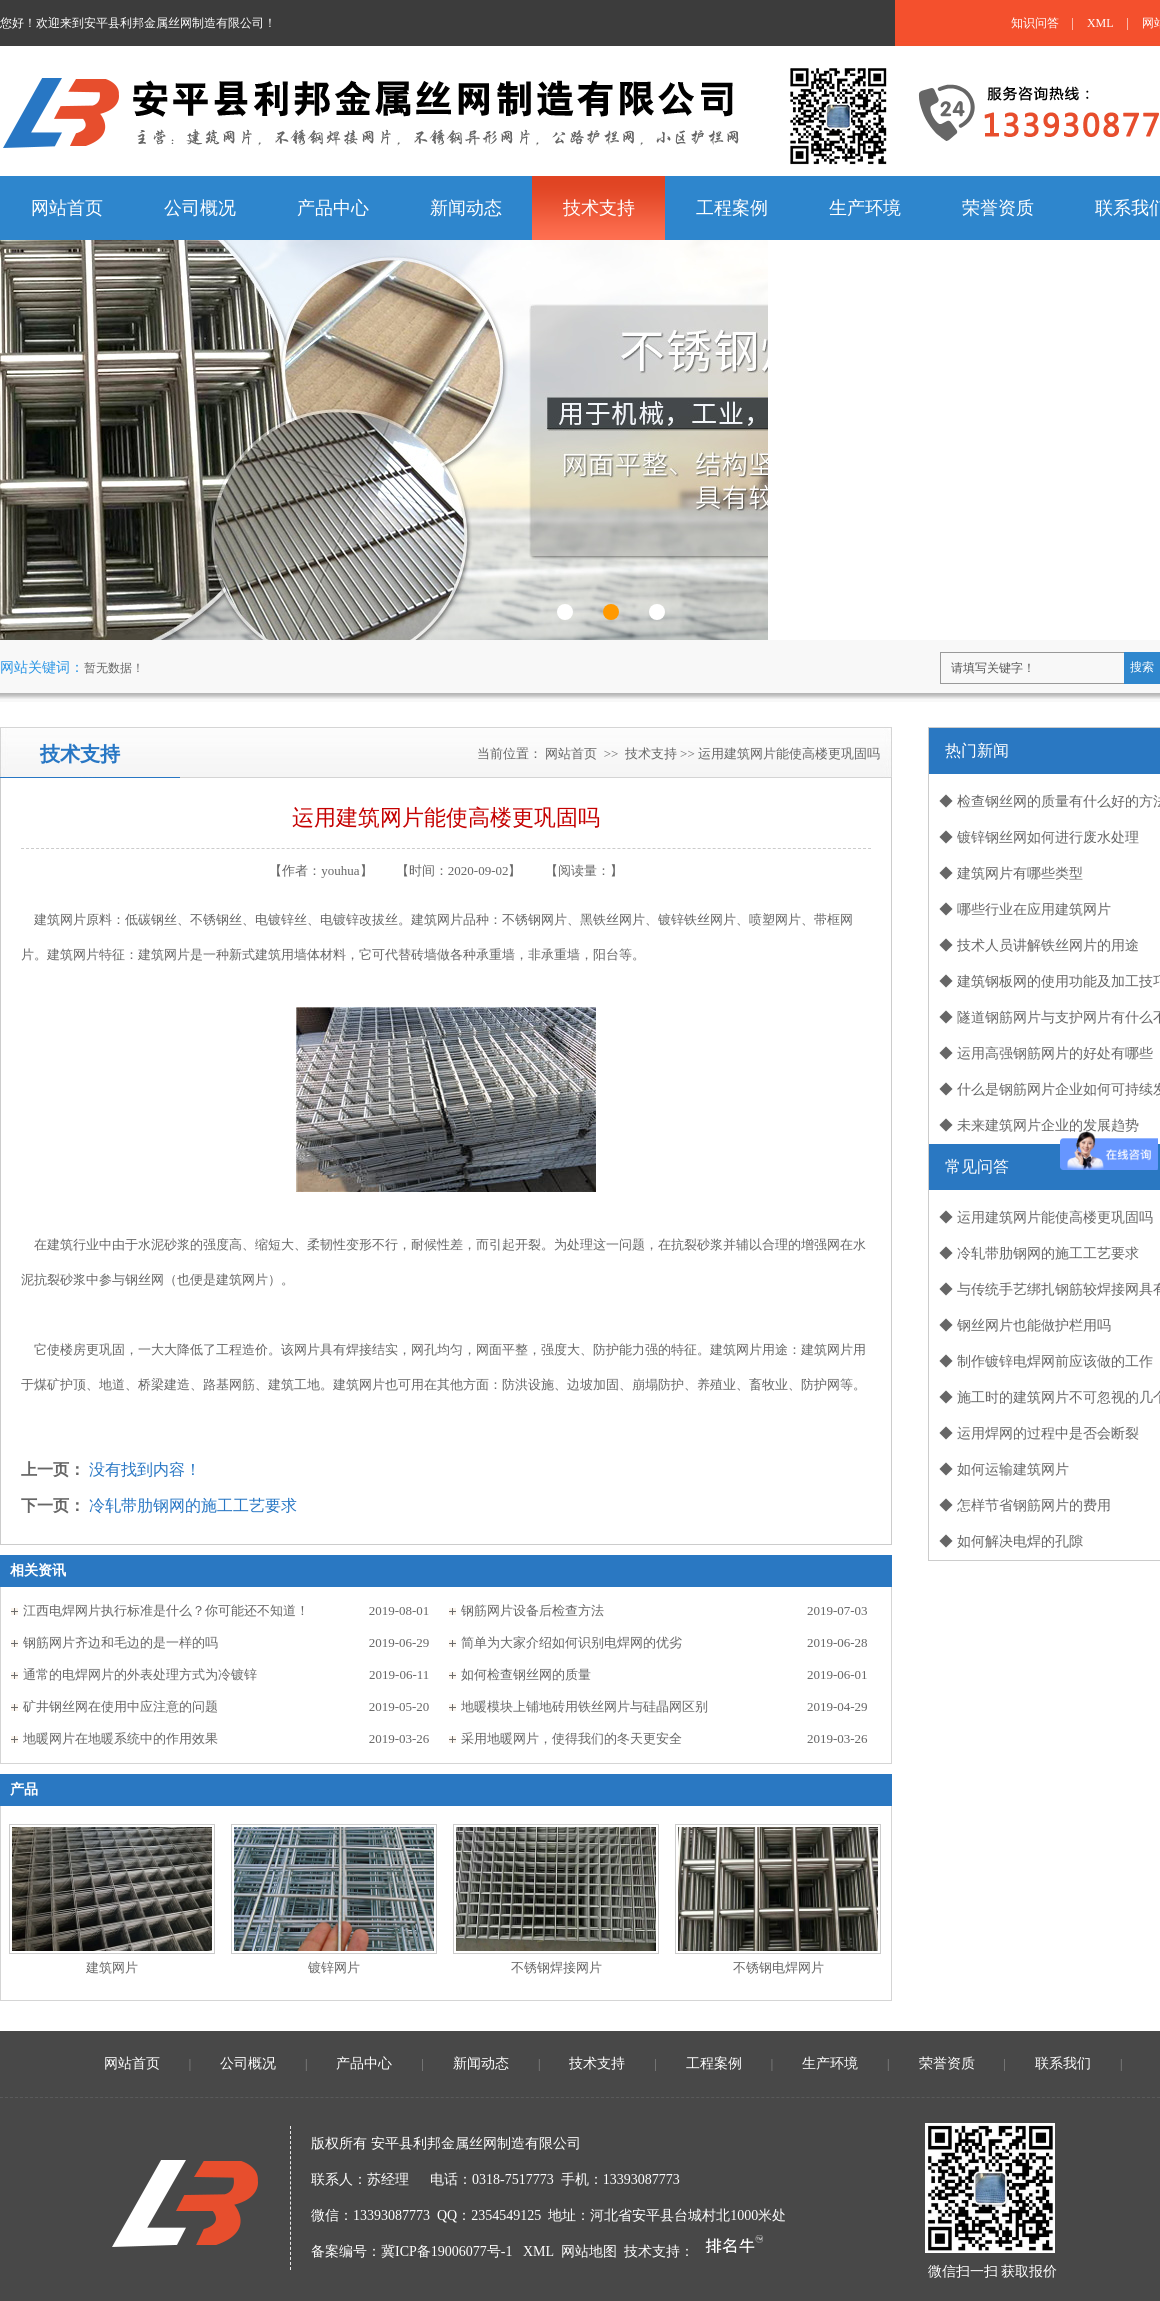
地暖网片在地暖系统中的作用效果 (120, 1738)
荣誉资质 (947, 2063)
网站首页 (571, 753)
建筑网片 (112, 1967)
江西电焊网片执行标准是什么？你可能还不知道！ (166, 1610)
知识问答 (1035, 23)
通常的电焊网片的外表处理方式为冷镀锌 (140, 1674)
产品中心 (364, 2063)
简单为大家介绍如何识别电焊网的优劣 (571, 1642)
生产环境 (830, 2063)
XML (1100, 23)
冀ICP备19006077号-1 (446, 2251)
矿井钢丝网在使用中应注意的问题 (120, 1706)
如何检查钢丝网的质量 (526, 1674)
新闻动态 (481, 2063)
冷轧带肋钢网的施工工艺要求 (193, 1505)
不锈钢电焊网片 (778, 1967)
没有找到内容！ (145, 1469)
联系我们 (1063, 2063)
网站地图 (589, 2251)
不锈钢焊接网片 (556, 1967)
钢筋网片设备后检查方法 (532, 1610)
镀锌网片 (334, 1967)
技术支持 (651, 753)
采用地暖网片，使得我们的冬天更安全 (571, 1738)
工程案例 (714, 2063)
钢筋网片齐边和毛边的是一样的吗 (120, 1642)
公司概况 (248, 2063)
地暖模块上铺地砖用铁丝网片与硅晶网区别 (584, 1706)
